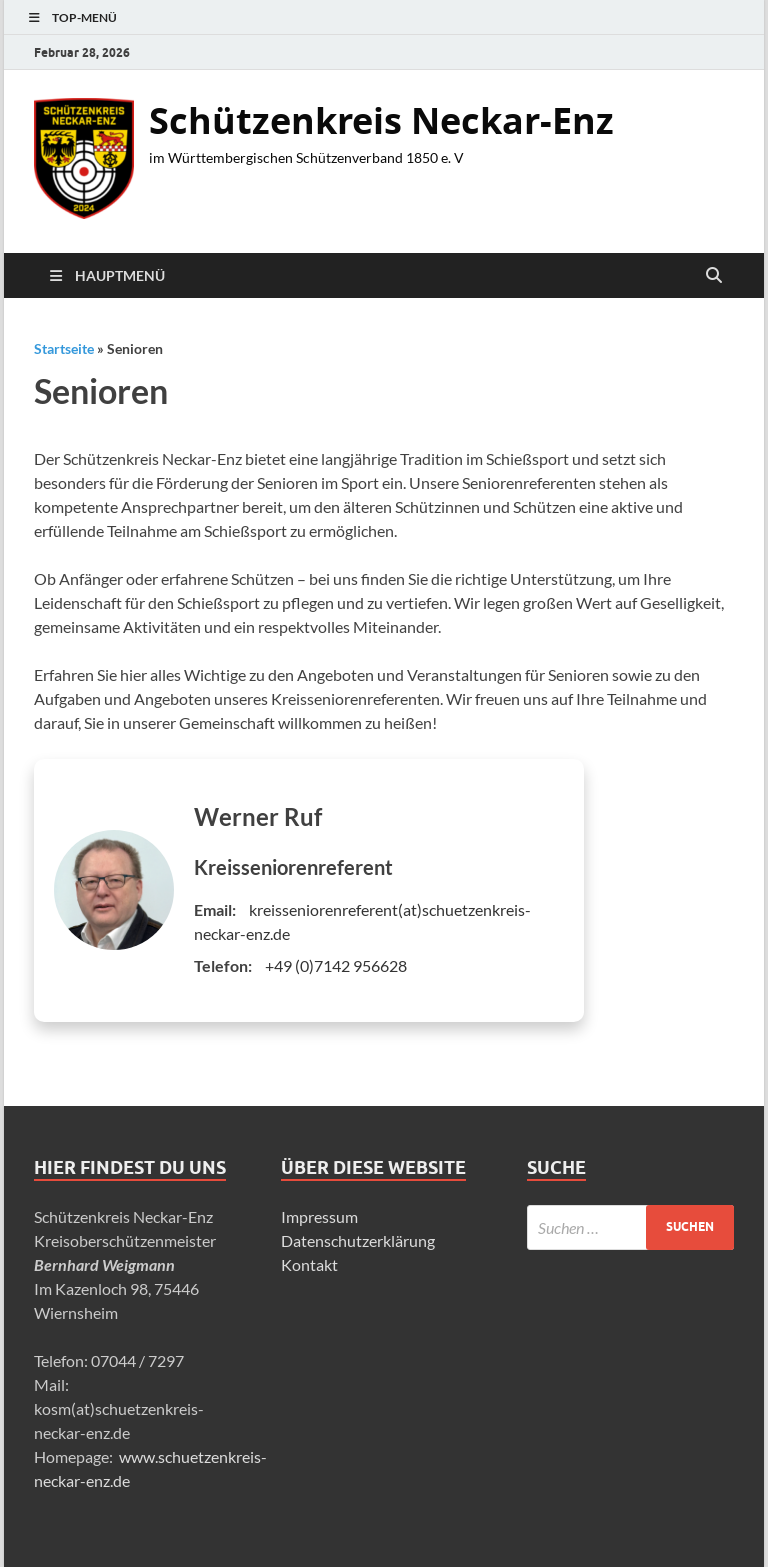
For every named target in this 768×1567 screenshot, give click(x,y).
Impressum (319, 1216)
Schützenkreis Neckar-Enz (381, 120)
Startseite (64, 348)
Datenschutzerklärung (358, 1240)
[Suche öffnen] (714, 276)
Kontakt (309, 1264)
